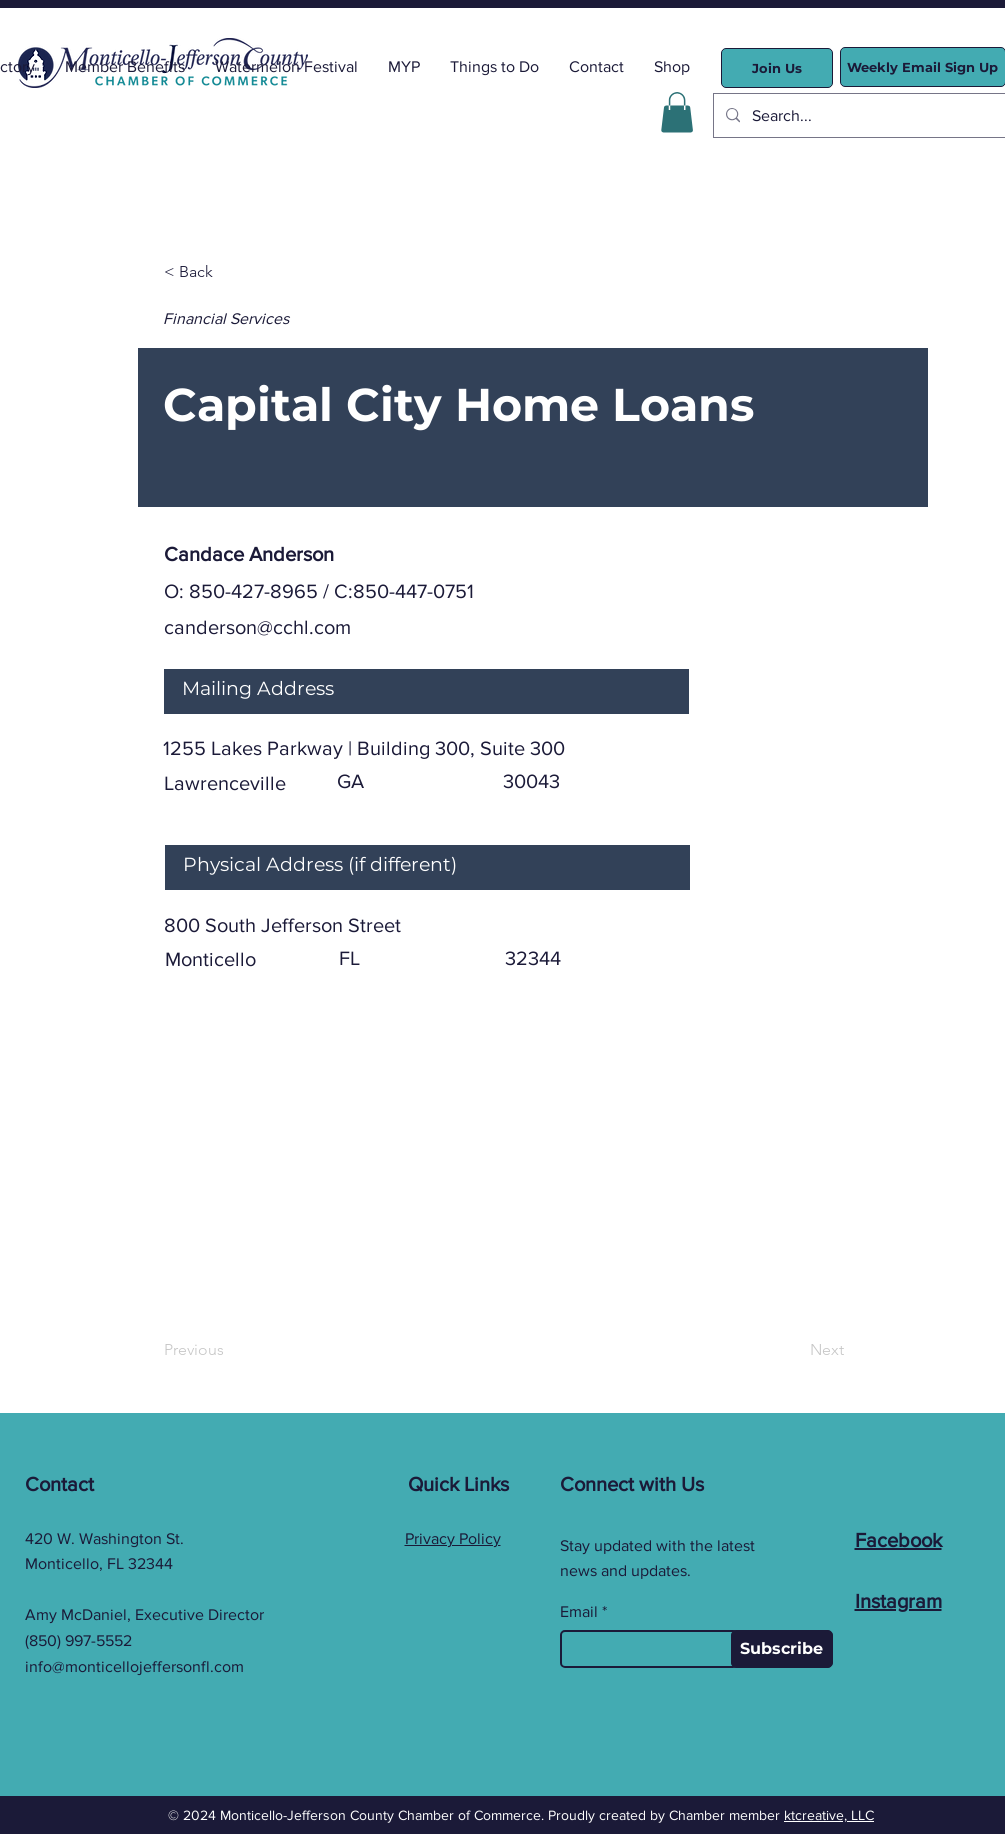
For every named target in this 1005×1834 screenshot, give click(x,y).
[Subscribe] (782, 1649)
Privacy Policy (453, 1538)
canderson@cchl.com (257, 627)
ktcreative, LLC (829, 1815)
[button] (677, 112)
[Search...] (863, 115)
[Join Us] (777, 68)
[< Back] (230, 273)
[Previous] (230, 1351)
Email (579, 1612)
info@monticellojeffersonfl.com (134, 1666)
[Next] (794, 1351)
